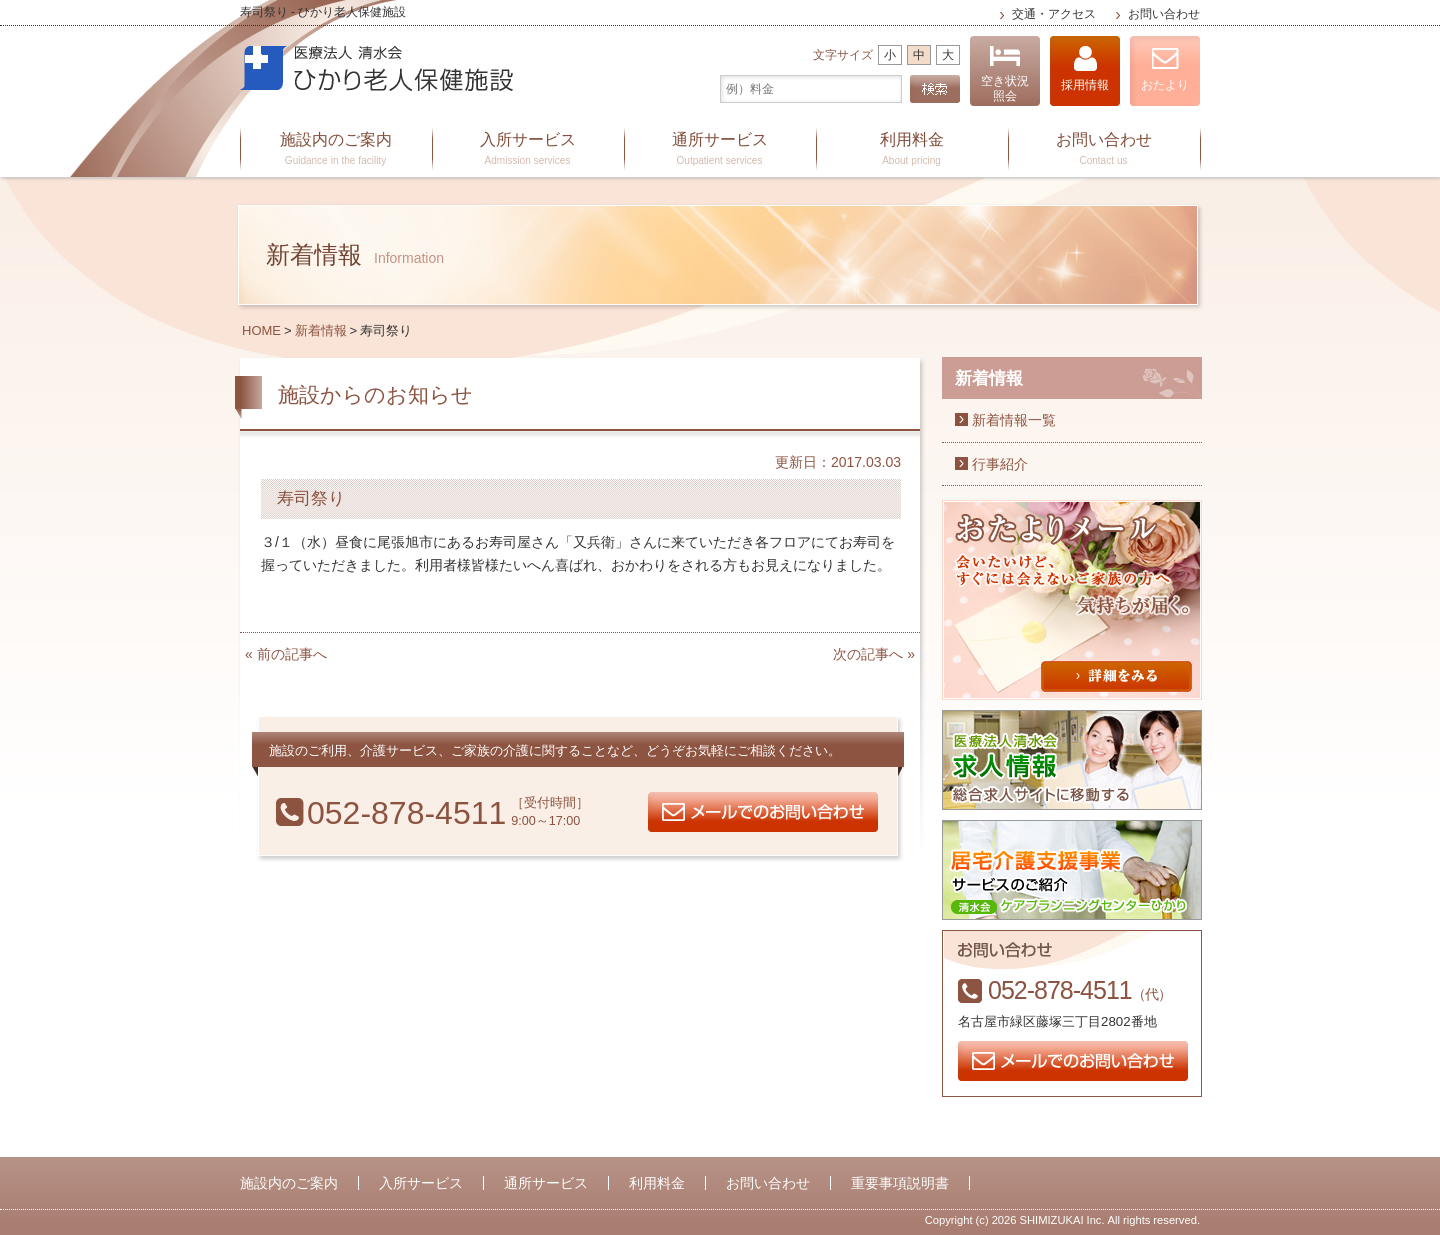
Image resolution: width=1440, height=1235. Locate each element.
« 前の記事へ (286, 654)
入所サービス (528, 150)
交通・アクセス (1054, 14)
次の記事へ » (874, 654)
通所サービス (720, 150)
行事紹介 (1000, 464)
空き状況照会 (1005, 73)
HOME (261, 330)
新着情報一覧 (1014, 420)
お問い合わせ (1164, 14)
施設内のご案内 (336, 150)
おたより (1165, 68)
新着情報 (321, 330)
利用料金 (912, 150)
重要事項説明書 (900, 1183)
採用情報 (1085, 68)
